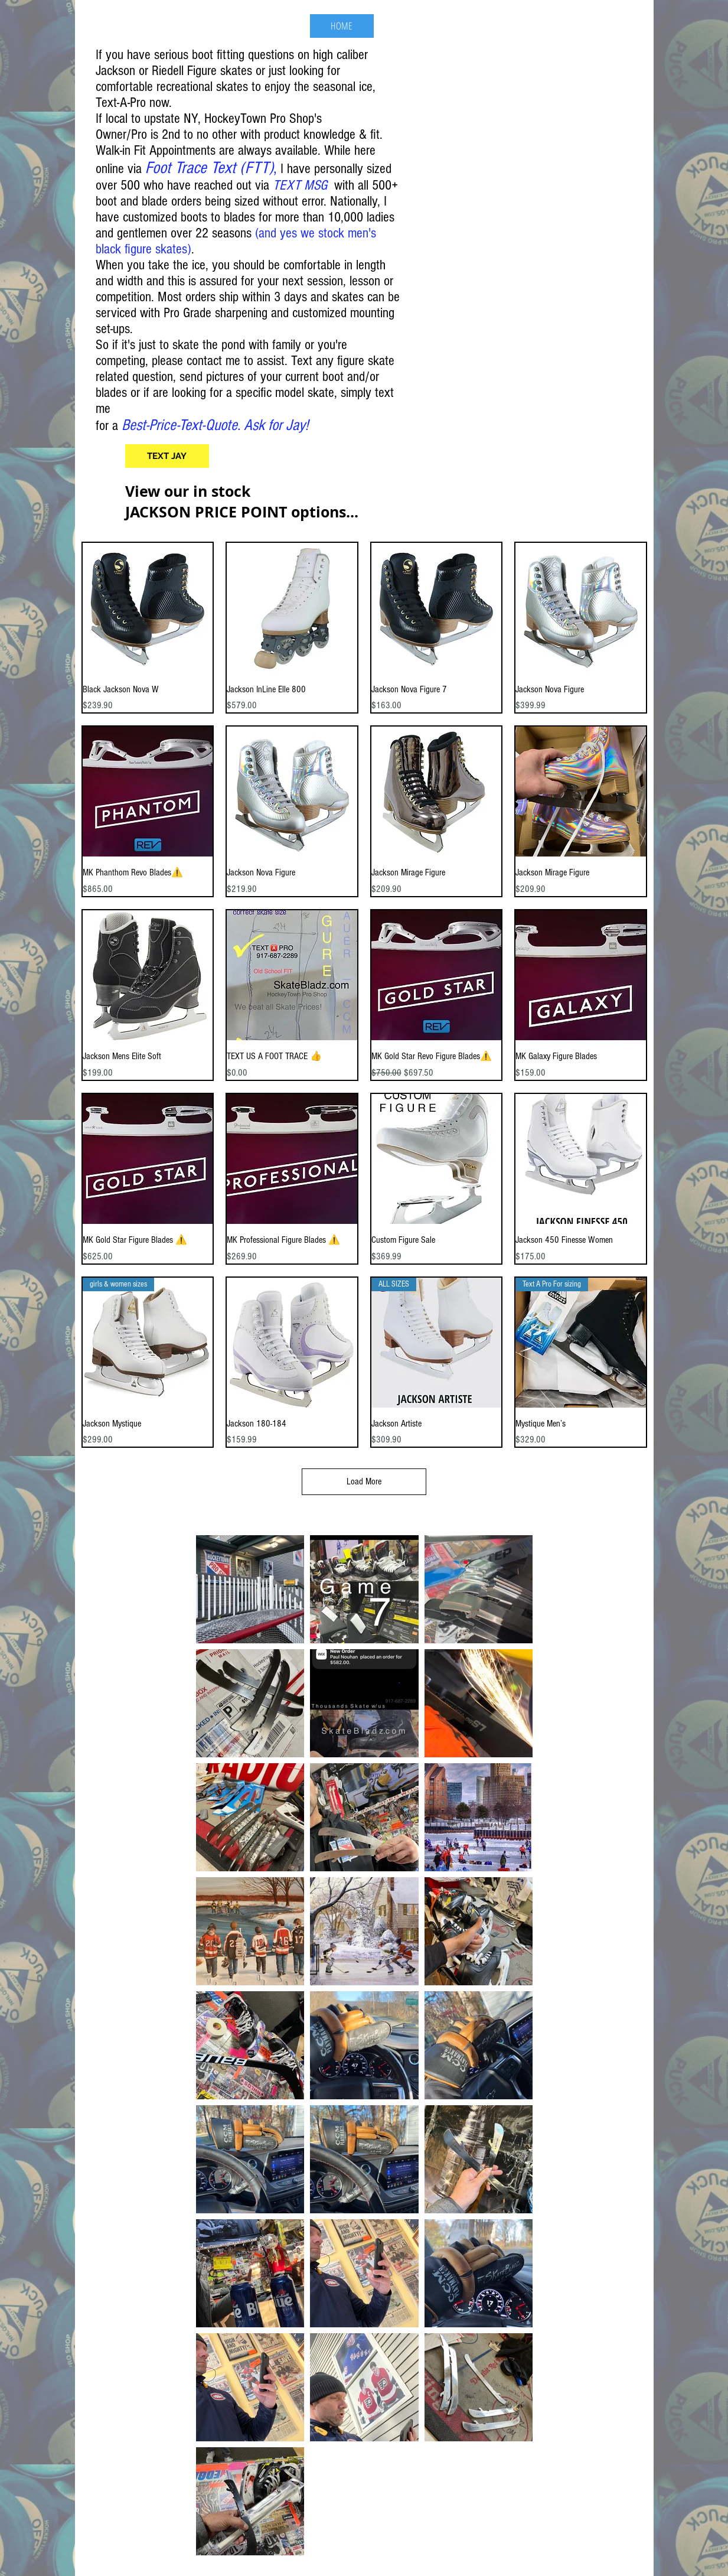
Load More (364, 1481)
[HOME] (342, 26)
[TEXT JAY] (167, 456)
